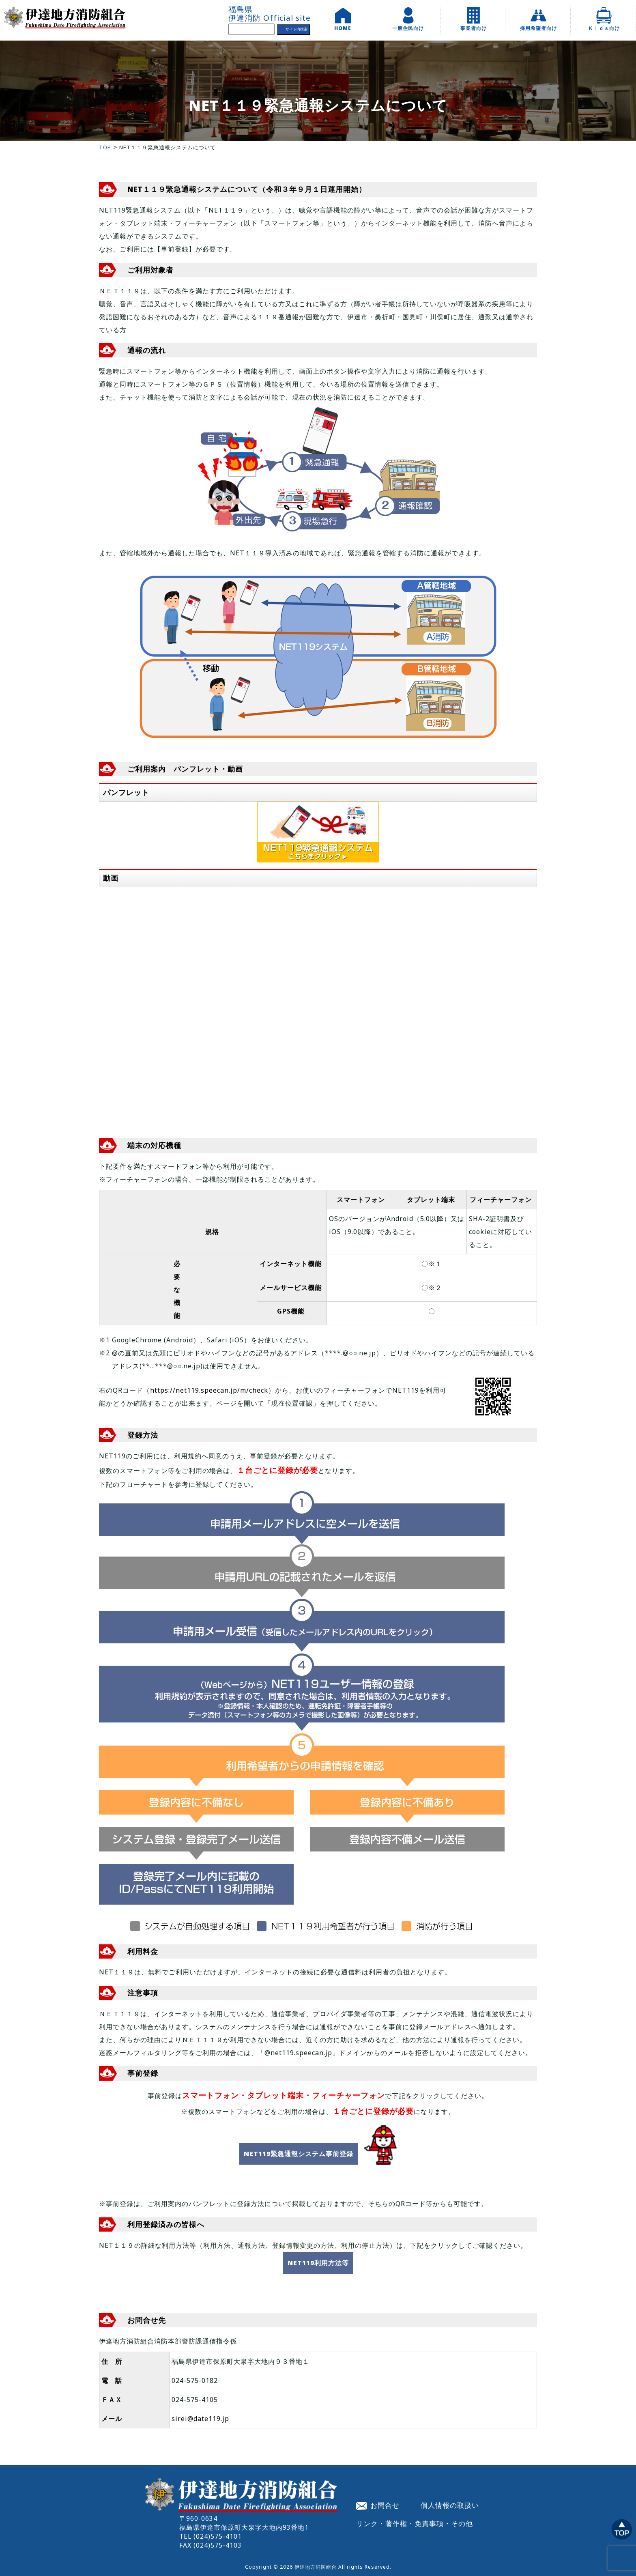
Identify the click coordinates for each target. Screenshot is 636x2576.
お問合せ (378, 2505)
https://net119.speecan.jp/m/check (209, 1390)
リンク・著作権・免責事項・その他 (414, 2523)
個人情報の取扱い (450, 2505)
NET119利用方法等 (318, 2262)
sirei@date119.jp (200, 2418)
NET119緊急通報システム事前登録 (298, 2153)
